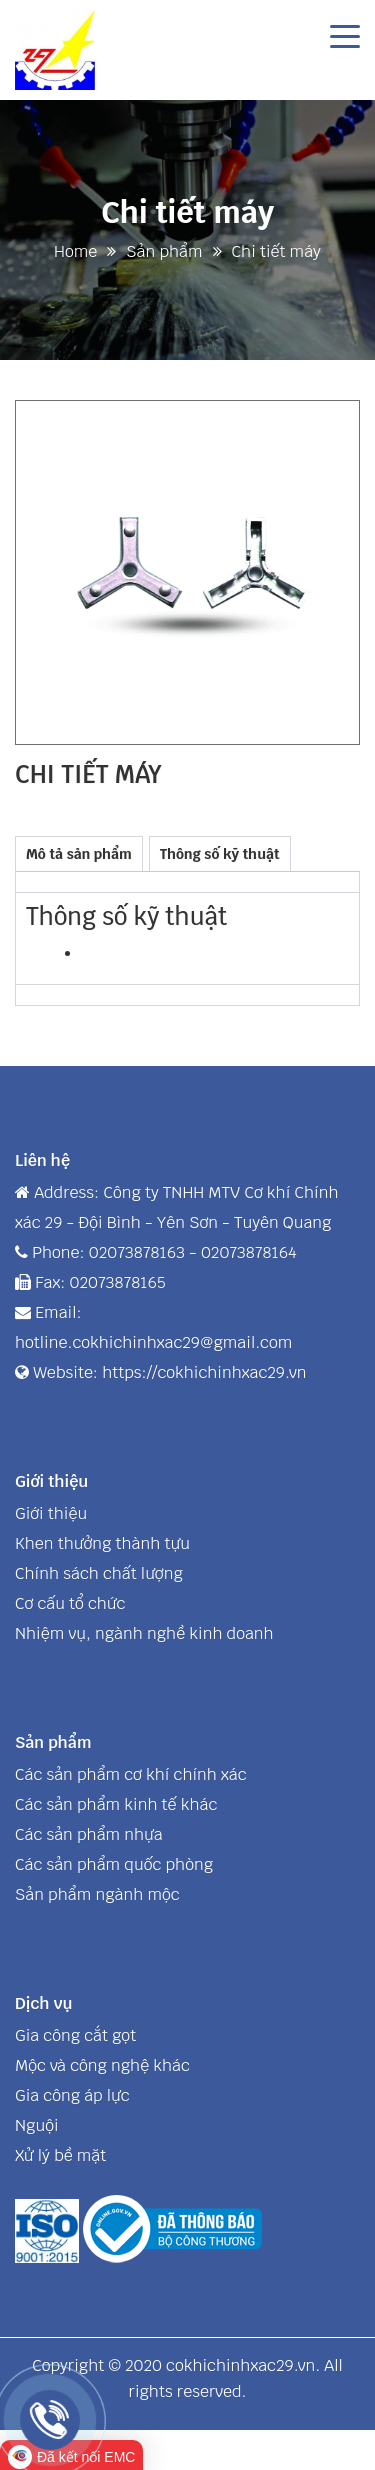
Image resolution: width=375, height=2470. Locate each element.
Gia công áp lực (72, 2095)
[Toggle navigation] (345, 35)
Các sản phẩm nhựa (89, 1834)
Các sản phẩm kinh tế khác (116, 1804)
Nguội (37, 2125)
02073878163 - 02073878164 (193, 1252)
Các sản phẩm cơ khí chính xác (131, 1774)
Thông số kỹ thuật (220, 854)
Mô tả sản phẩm (79, 854)
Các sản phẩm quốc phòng (114, 1864)
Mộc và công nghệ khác (102, 2065)
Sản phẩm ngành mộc (97, 1894)
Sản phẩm (164, 251)
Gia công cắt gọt (75, 2035)
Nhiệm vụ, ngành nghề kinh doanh (144, 1633)
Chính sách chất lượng (99, 1573)
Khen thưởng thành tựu (102, 1543)
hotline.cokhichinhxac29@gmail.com (153, 1342)
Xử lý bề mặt (60, 2155)
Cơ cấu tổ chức (70, 1603)
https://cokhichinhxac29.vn (204, 1372)
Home (75, 251)
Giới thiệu (51, 1513)
